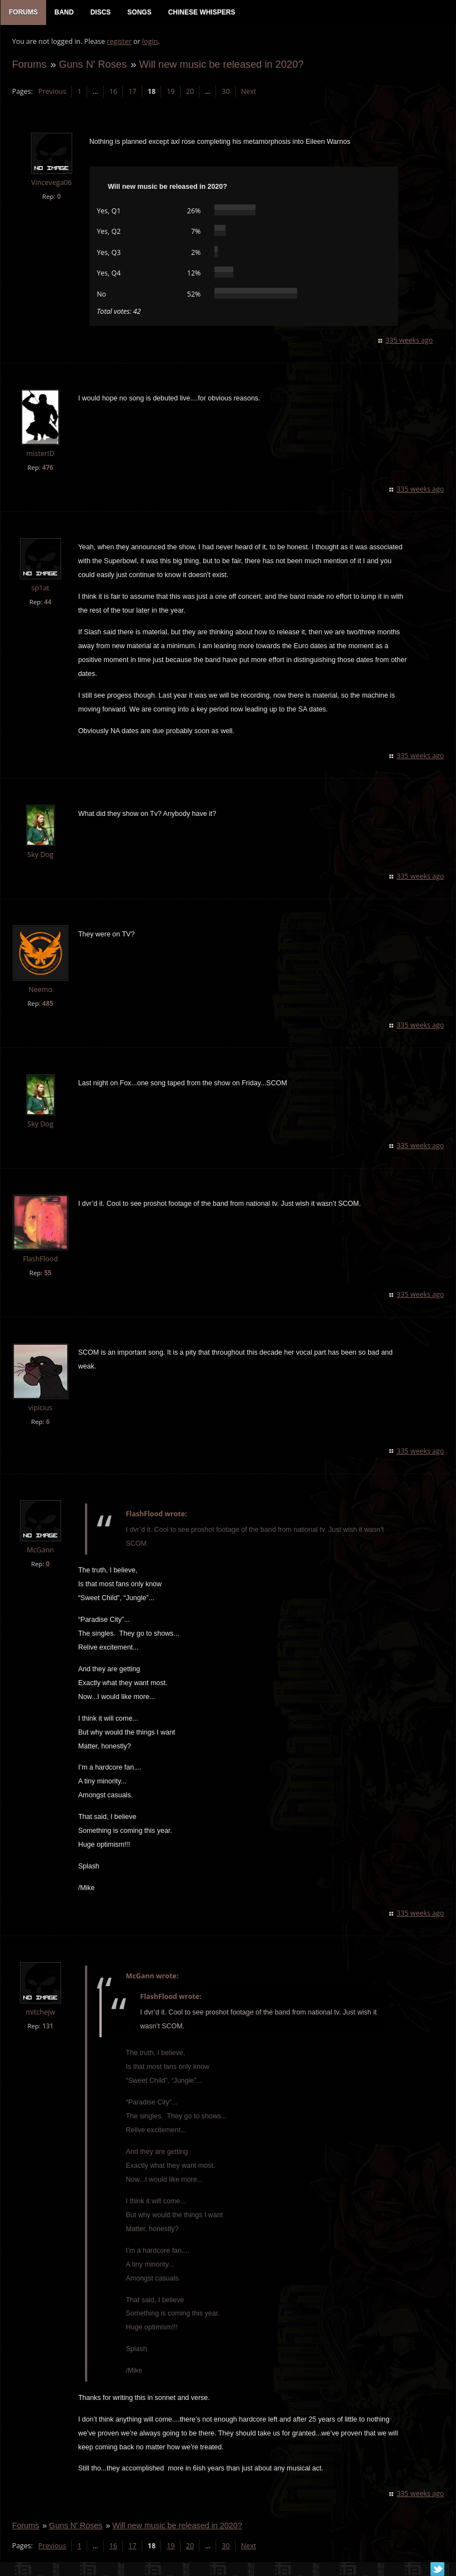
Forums (29, 65)
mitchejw (39, 2012)
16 (113, 92)
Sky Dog (40, 855)
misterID (40, 454)
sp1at (40, 588)
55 (47, 1273)
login (149, 42)
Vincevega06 (51, 183)
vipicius (40, 1408)
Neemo (40, 990)
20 (189, 92)
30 (225, 92)
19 (170, 92)
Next (247, 92)
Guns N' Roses (92, 65)
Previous (52, 92)
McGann (40, 1550)
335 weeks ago (409, 341)
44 (47, 602)
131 (47, 2026)
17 (132, 92)
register (119, 42)
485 (47, 1004)
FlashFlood (40, 1259)
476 (47, 468)
